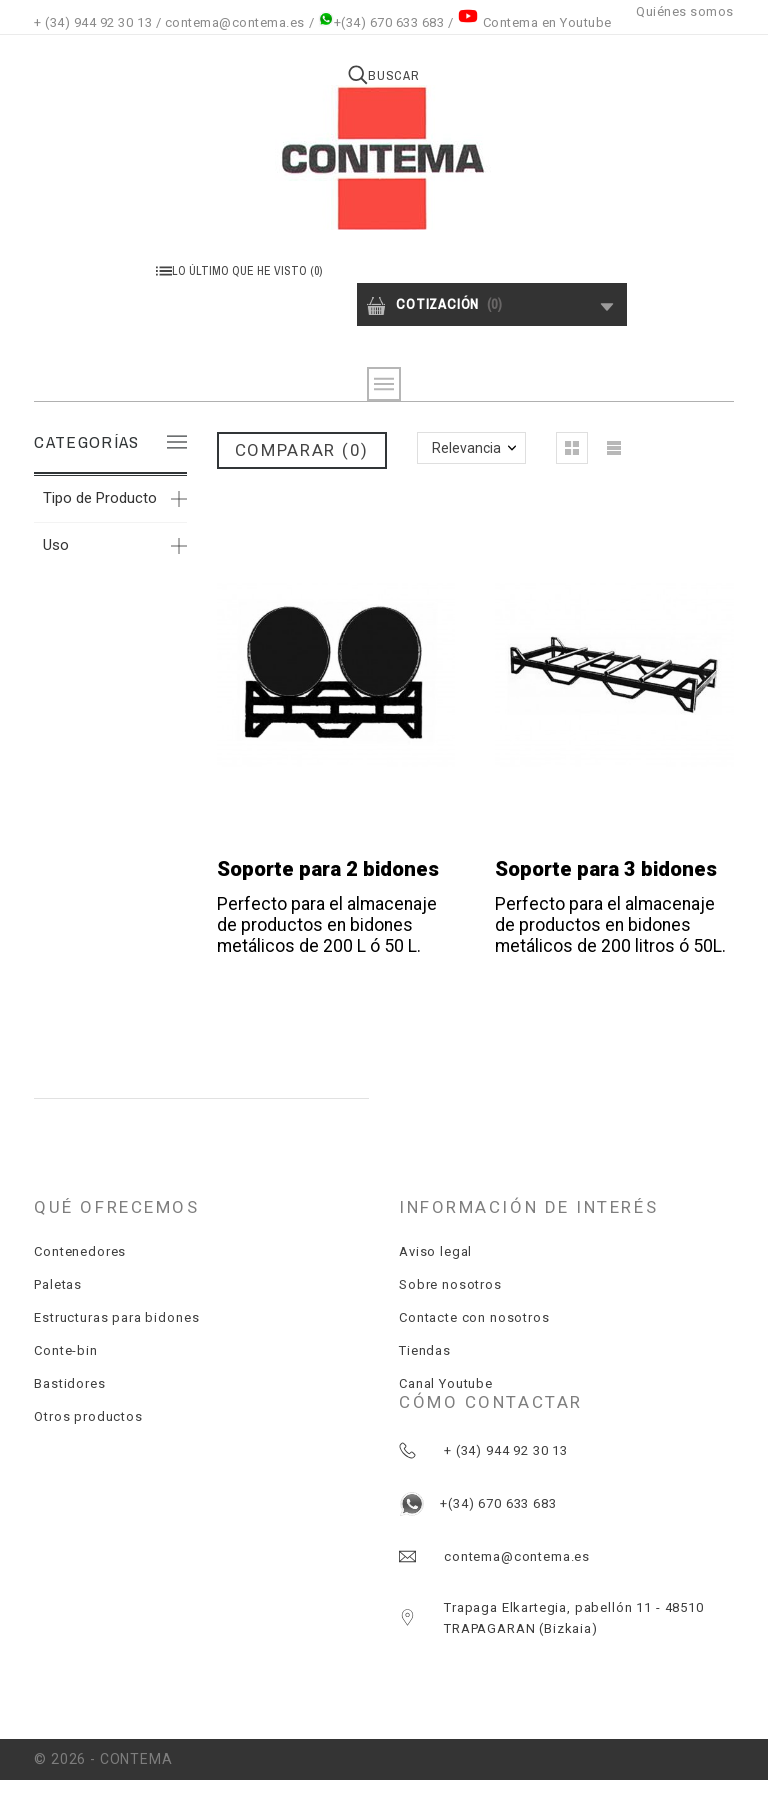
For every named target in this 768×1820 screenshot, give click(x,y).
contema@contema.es (235, 22)
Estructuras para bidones (116, 1317)
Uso (56, 545)
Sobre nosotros (450, 1284)
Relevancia (466, 448)
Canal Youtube (446, 1383)
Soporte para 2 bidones (328, 869)
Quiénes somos (685, 11)
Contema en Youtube (547, 22)
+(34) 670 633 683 (381, 22)
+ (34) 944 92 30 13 (93, 22)
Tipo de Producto (100, 498)
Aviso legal (435, 1251)
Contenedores (80, 1251)
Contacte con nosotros (474, 1317)
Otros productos (88, 1416)
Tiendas (425, 1350)
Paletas (58, 1284)
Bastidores (69, 1383)
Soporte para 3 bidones (606, 869)
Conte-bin (66, 1350)
